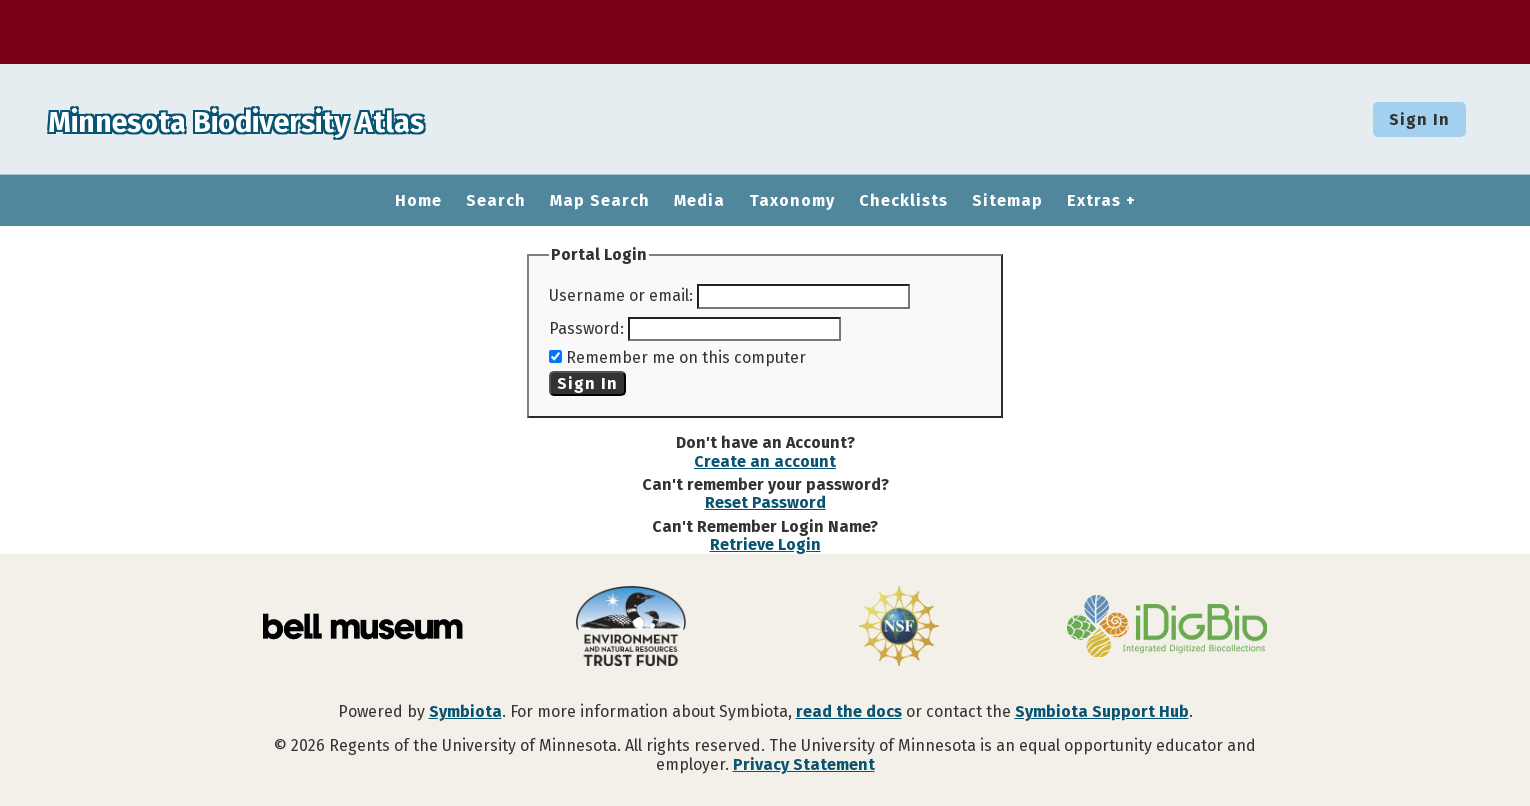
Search (496, 201)
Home (418, 201)
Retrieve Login (765, 544)
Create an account (765, 461)
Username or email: (621, 295)
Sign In (1419, 119)
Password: (586, 328)
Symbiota (465, 711)
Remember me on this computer (686, 357)
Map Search (600, 201)
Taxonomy (792, 201)
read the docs (849, 711)
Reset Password (765, 502)
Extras (1094, 201)
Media (699, 201)
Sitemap (1007, 201)
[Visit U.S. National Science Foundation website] (899, 628)
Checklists (903, 201)
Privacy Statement (804, 764)
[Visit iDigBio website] (1167, 628)
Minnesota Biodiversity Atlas (311, 119)
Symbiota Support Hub (1102, 711)
